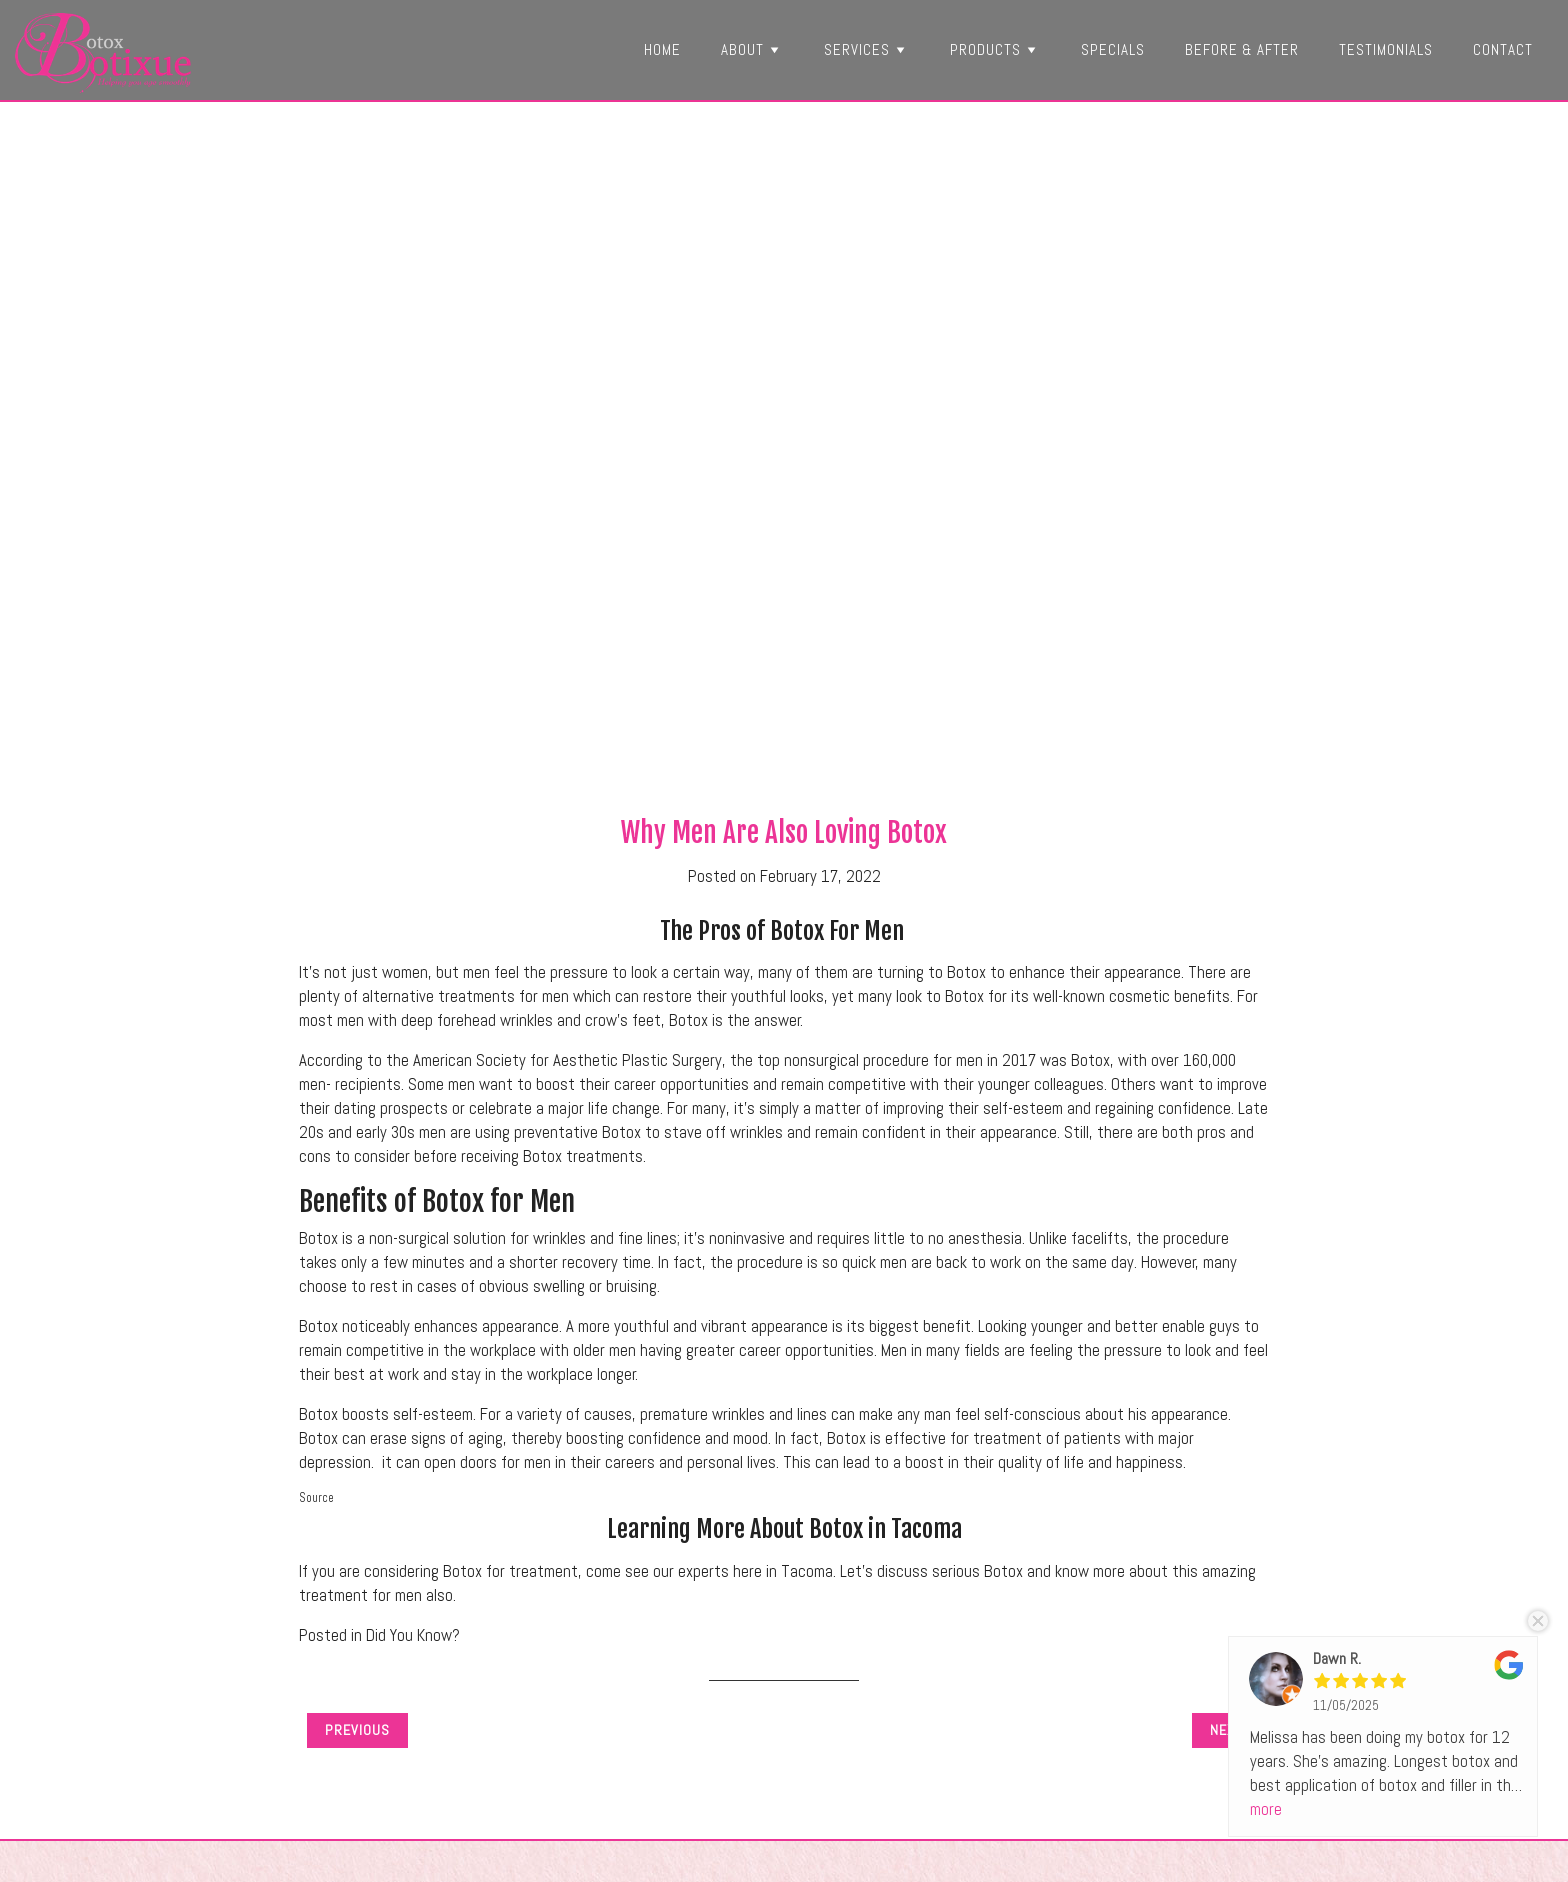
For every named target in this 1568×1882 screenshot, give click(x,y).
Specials (1113, 49)
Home (662, 49)
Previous (357, 1730)
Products (995, 49)
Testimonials (1386, 49)
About (752, 49)
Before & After (1242, 49)
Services (867, 49)
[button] (774, 49)
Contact (1503, 49)
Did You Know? (413, 1635)
